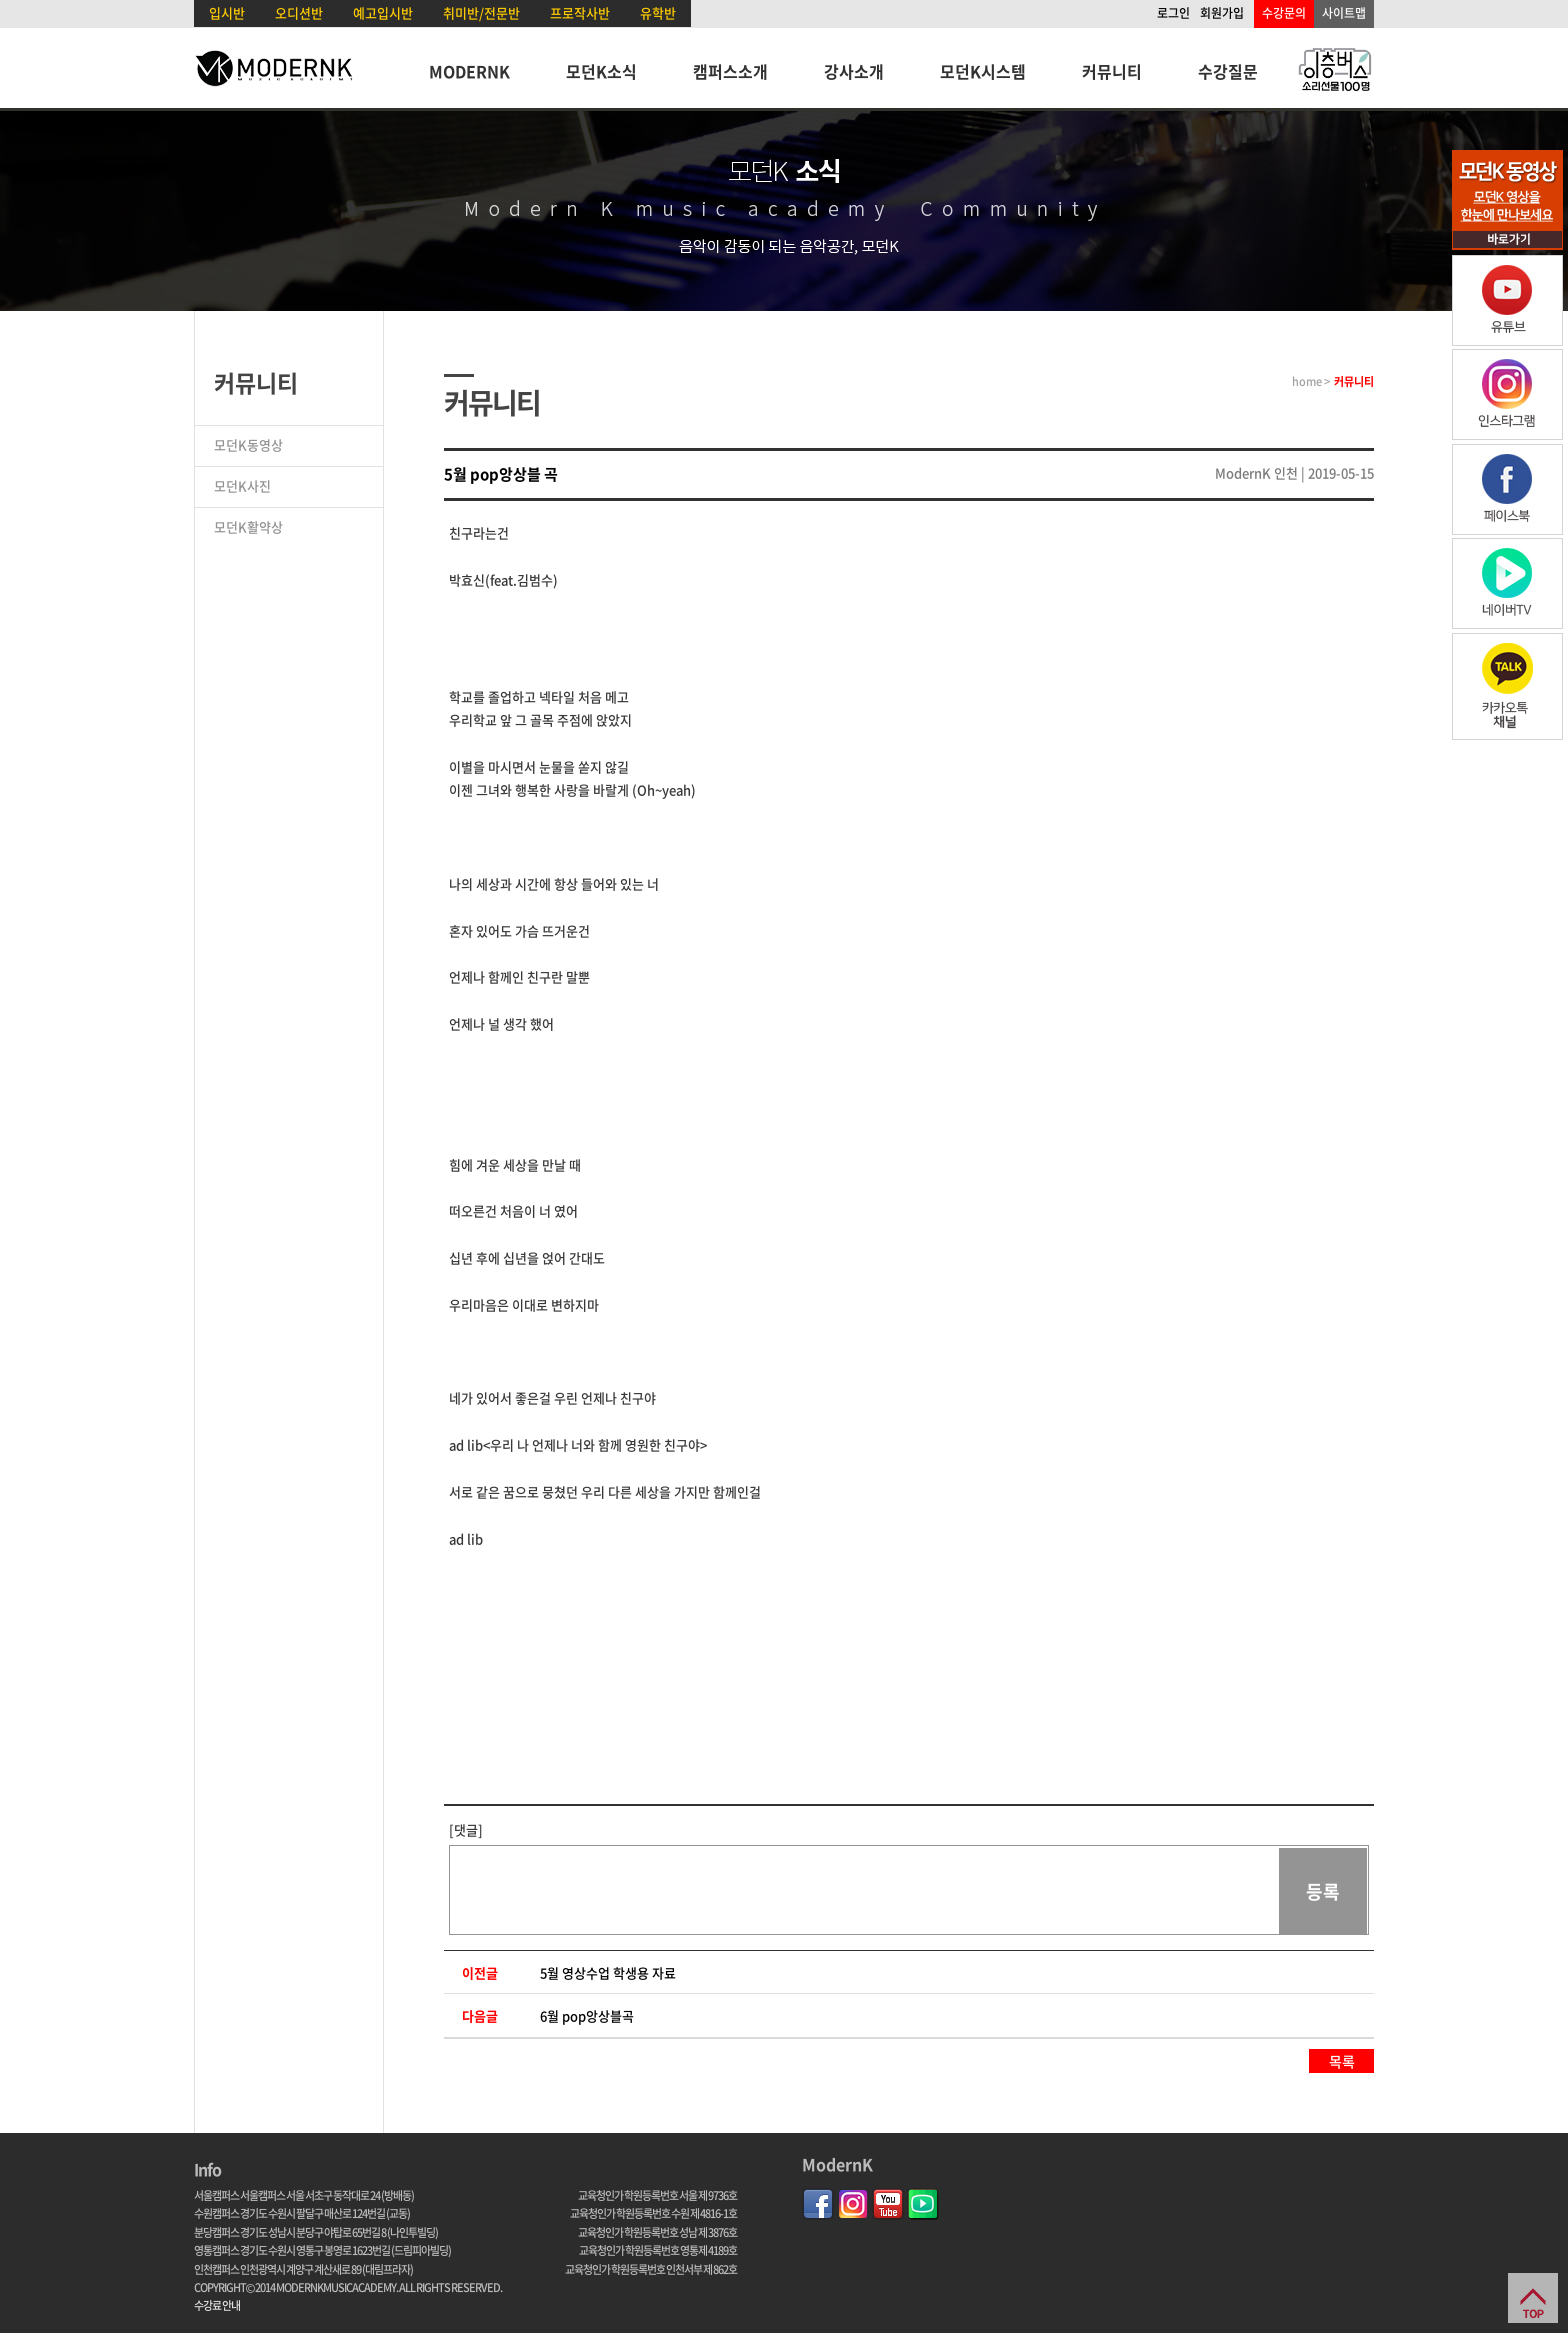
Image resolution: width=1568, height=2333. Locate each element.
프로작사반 (580, 12)
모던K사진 (242, 485)
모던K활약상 (248, 526)
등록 (1323, 1891)
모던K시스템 (983, 71)
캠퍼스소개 (730, 71)
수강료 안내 (217, 2305)
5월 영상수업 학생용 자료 (608, 1972)
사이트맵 (1344, 13)
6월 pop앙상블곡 (587, 2015)
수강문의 (1284, 13)
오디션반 (299, 12)
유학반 (658, 12)
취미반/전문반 (481, 12)
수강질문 (1228, 71)
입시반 (227, 12)
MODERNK (469, 71)
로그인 (1173, 13)
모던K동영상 (248, 444)
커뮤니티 (1112, 71)
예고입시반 (383, 12)
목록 (1342, 2061)
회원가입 (1222, 13)
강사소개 (854, 71)
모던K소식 (601, 71)
